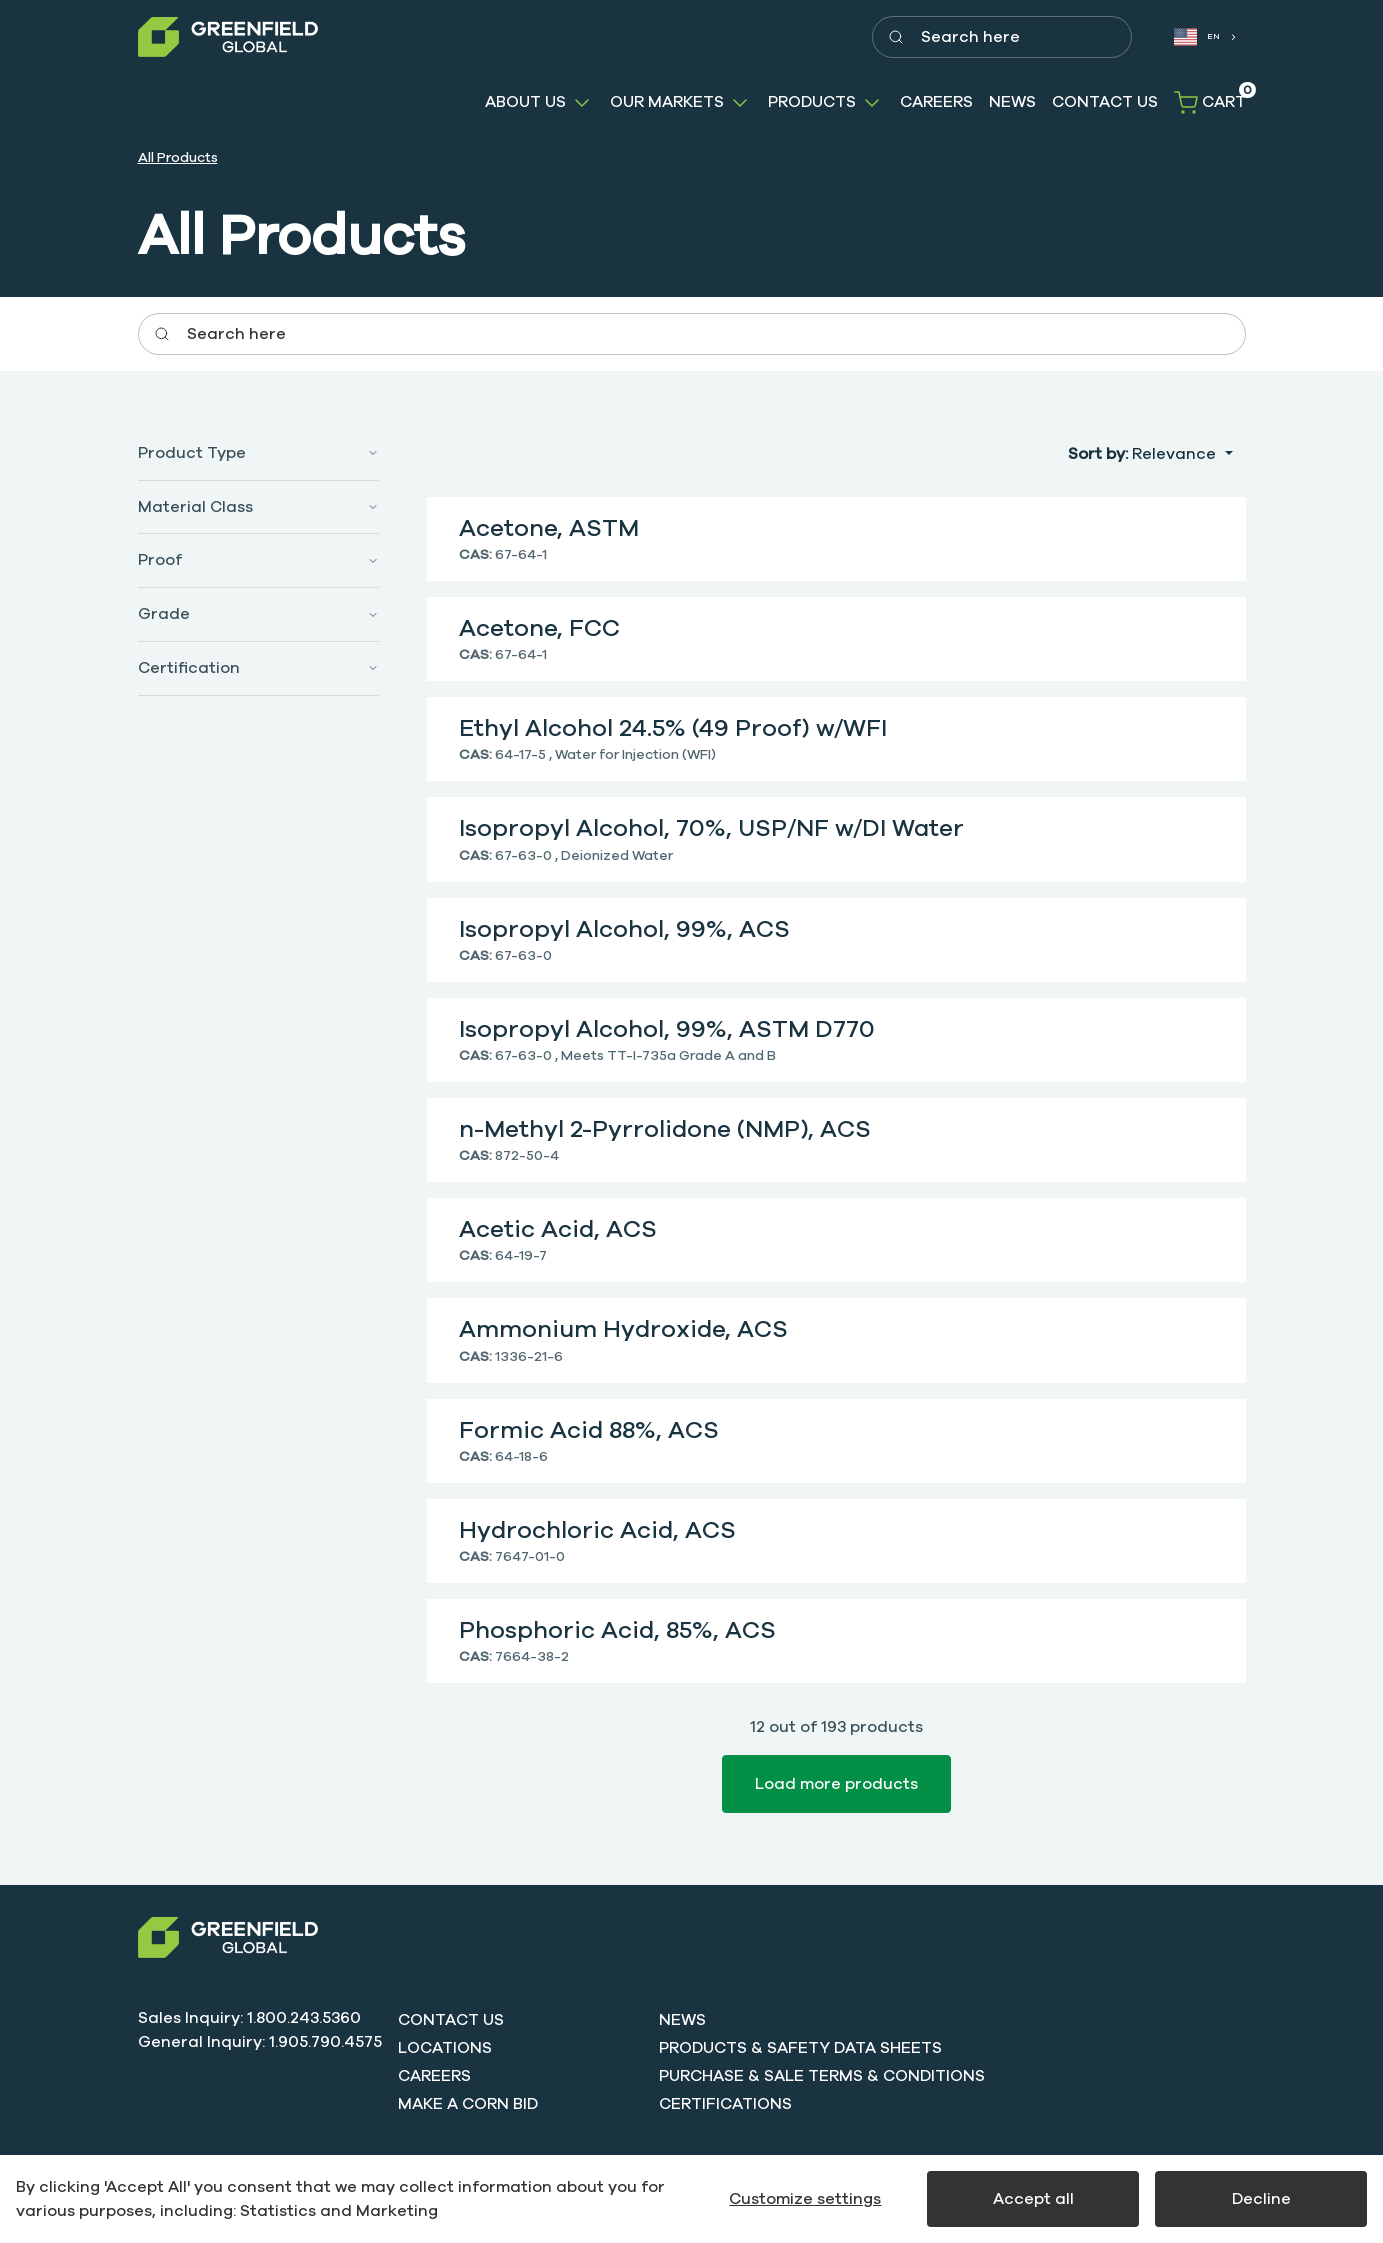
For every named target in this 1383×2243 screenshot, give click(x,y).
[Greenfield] (228, 37)
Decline (1261, 2199)
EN (1197, 37)
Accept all (1033, 2199)
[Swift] (228, 1937)
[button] (539, 102)
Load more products (836, 1784)
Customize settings (805, 2199)
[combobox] (1205, 37)
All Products (178, 157)
